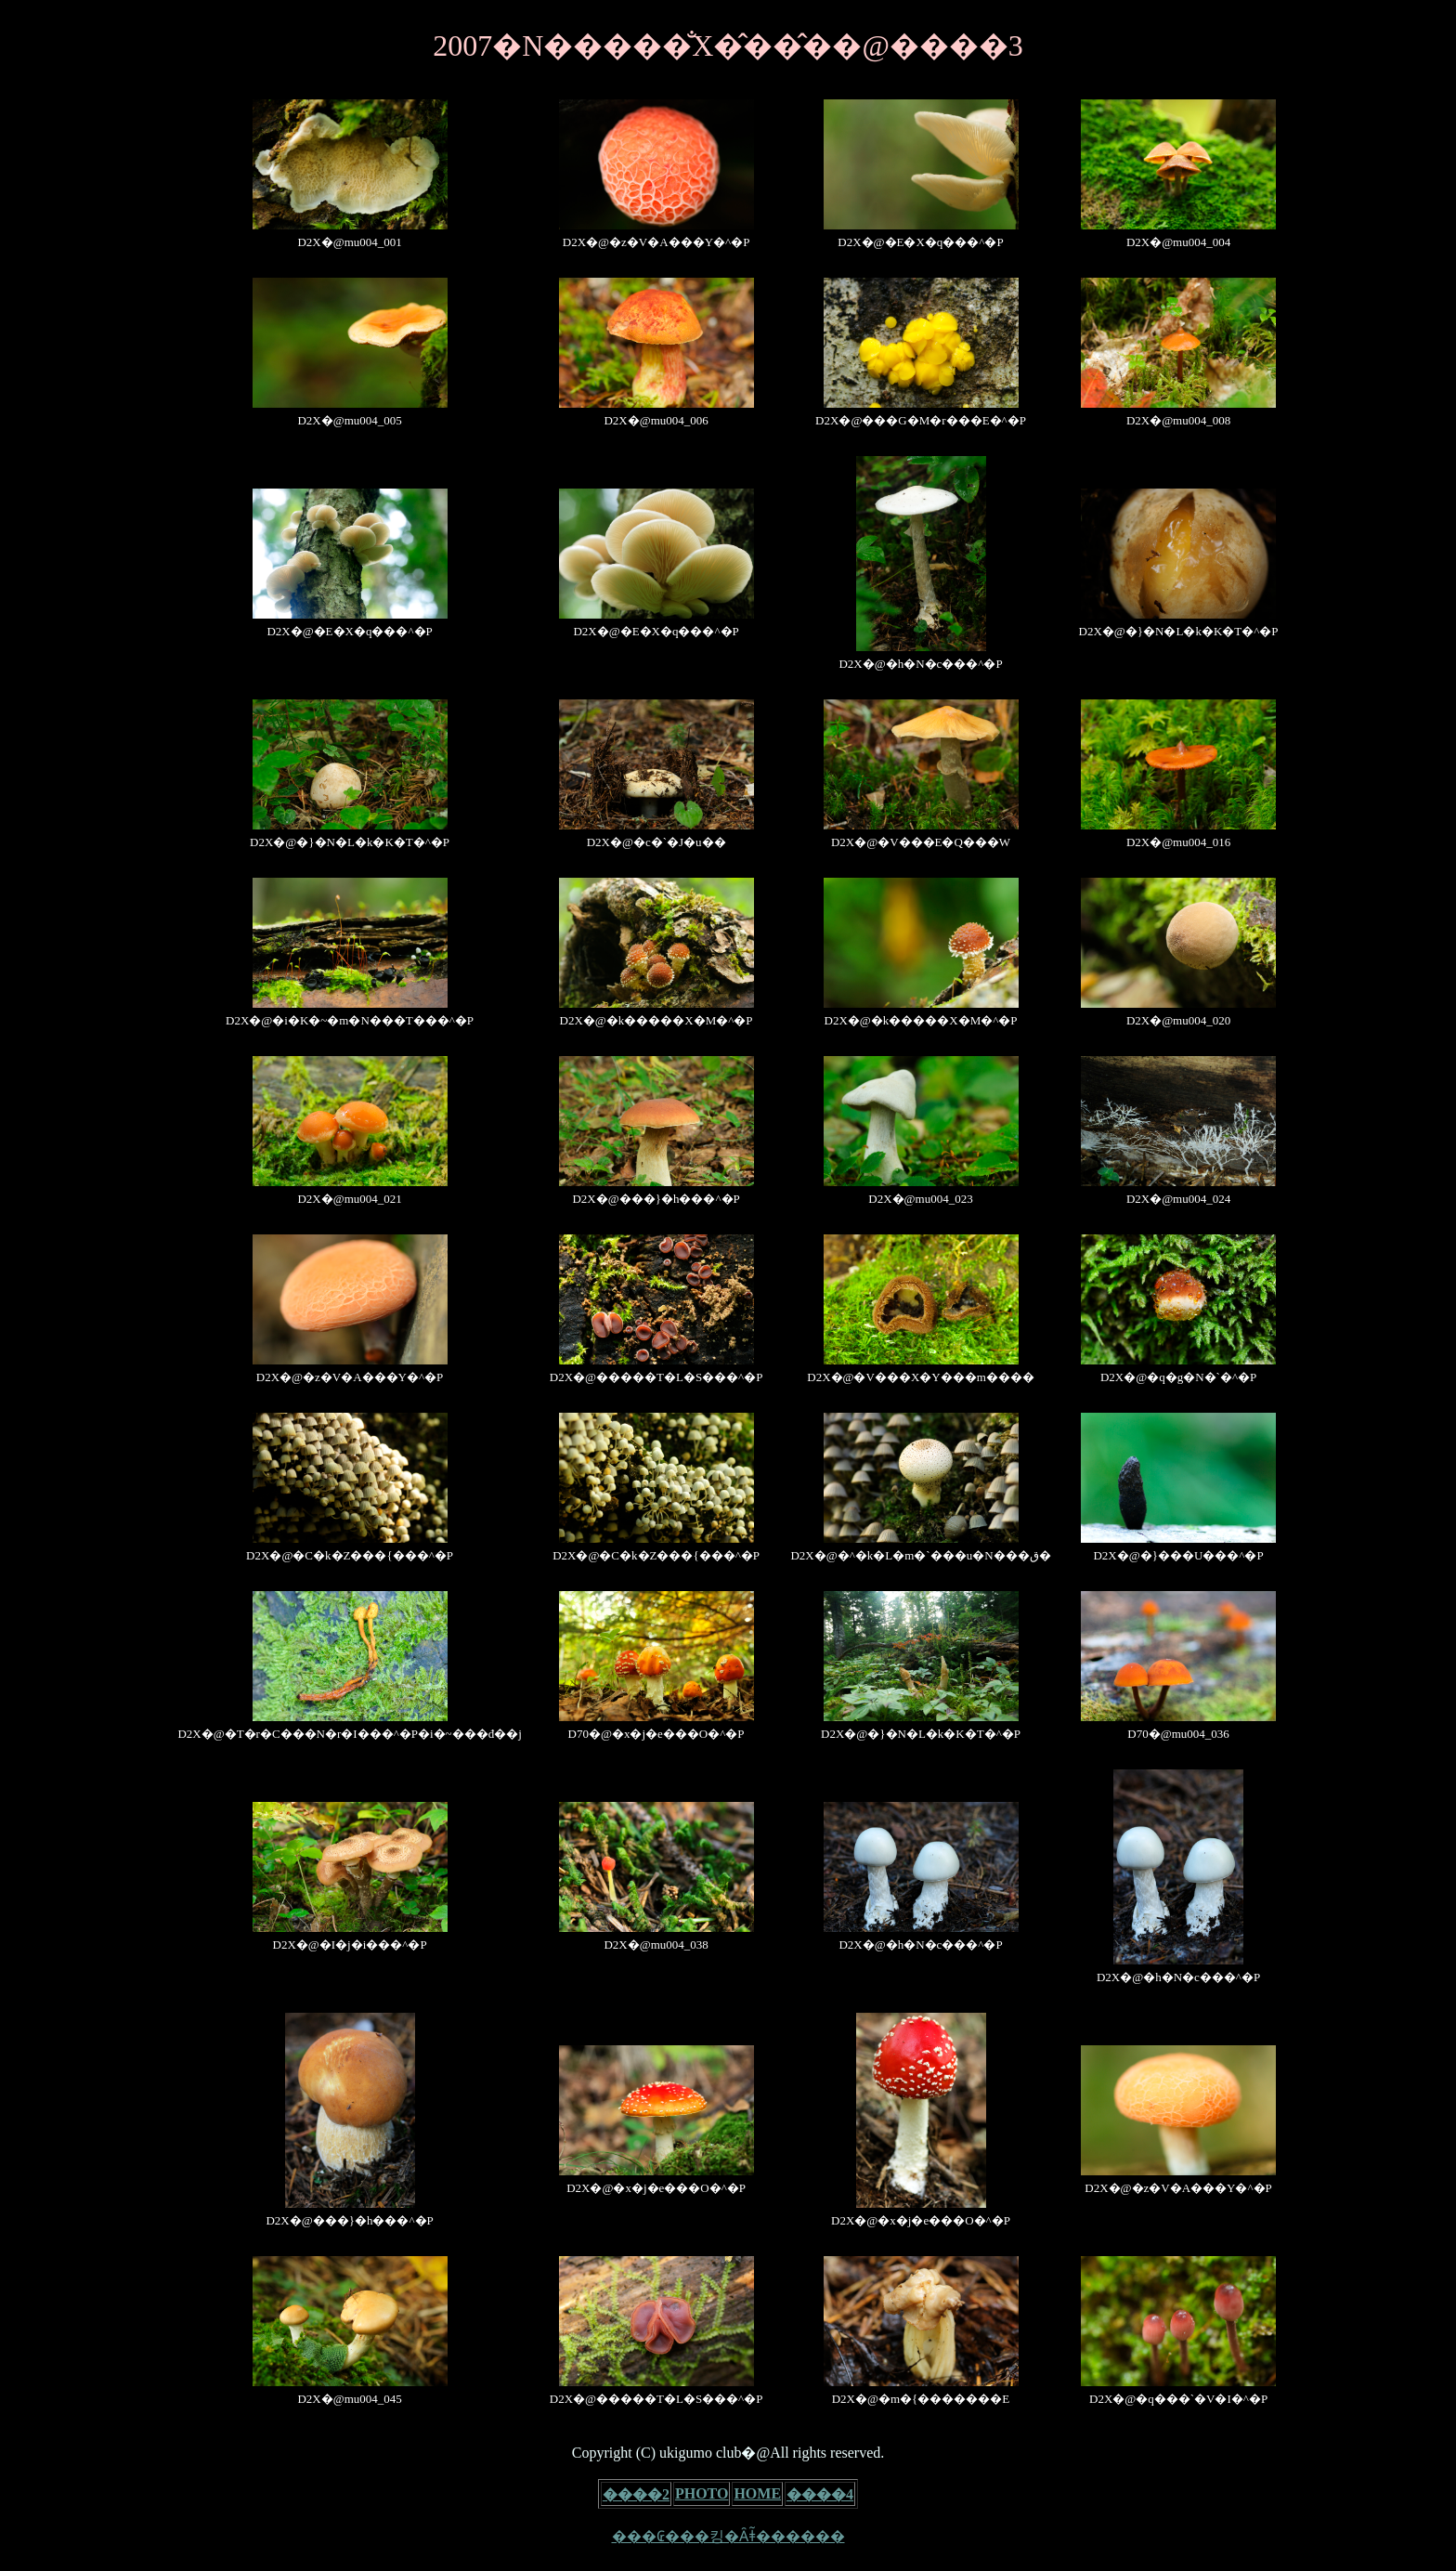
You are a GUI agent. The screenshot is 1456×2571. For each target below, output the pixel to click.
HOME (757, 2493)
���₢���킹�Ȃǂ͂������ (728, 2536)
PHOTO (702, 2493)
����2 (636, 2494)
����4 (819, 2494)
